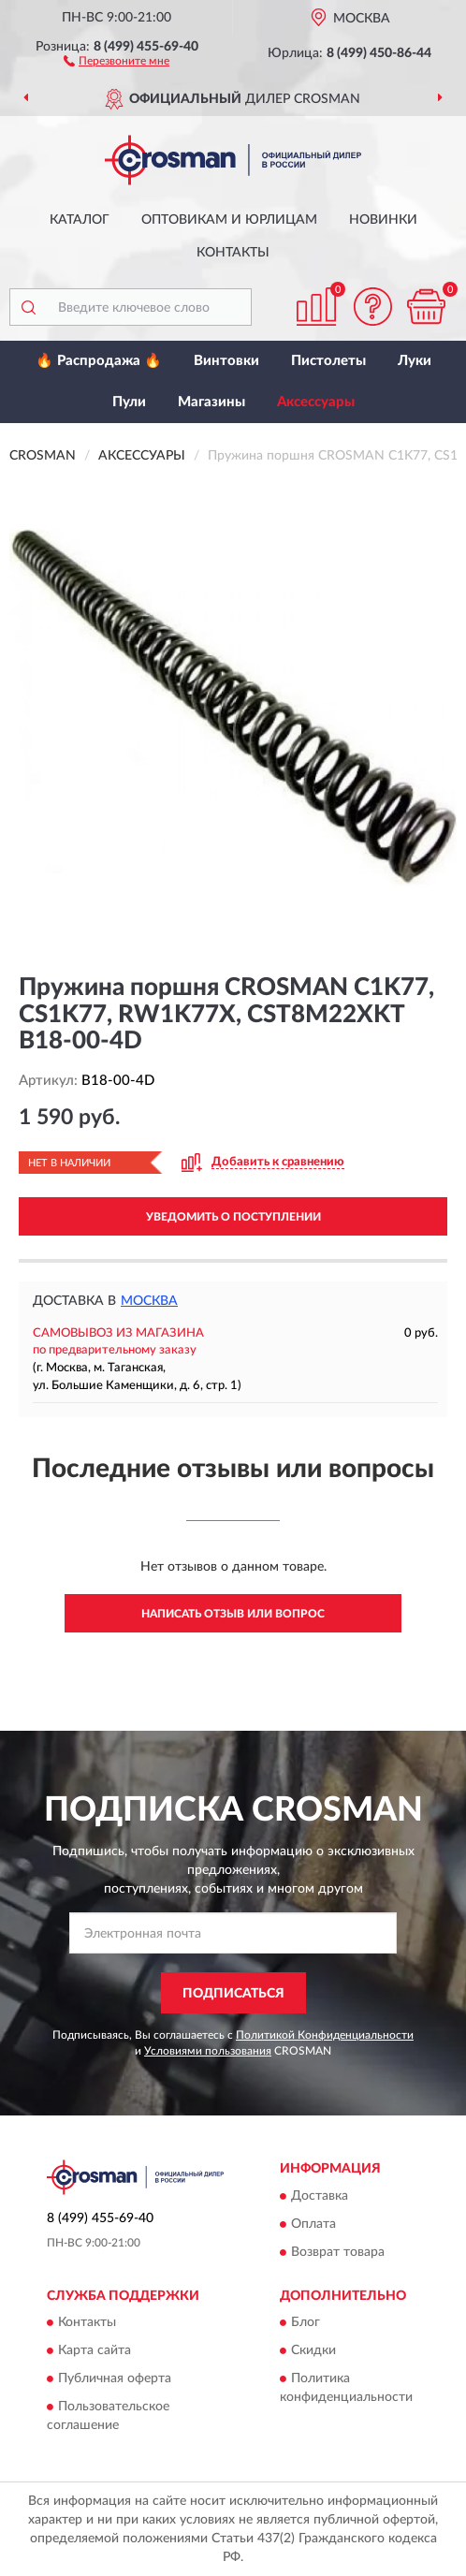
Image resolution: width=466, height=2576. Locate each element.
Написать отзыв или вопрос (233, 1613)
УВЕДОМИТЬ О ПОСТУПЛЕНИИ (233, 1216)
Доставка (319, 2196)
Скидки (313, 2351)
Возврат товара (338, 2252)
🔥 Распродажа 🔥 (99, 361)
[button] (116, 60)
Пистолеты (328, 361)
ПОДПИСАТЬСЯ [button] (233, 1993)
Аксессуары (316, 402)
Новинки (383, 220)
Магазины (211, 402)
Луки (414, 361)
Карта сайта (94, 2351)
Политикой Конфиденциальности (325, 2035)
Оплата (313, 2224)
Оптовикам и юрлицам (229, 220)
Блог (305, 2323)
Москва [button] (149, 1301)
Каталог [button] (79, 220)
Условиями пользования (207, 2050)
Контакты (233, 252)
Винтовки (226, 361)
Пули (129, 402)
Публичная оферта (114, 2379)
